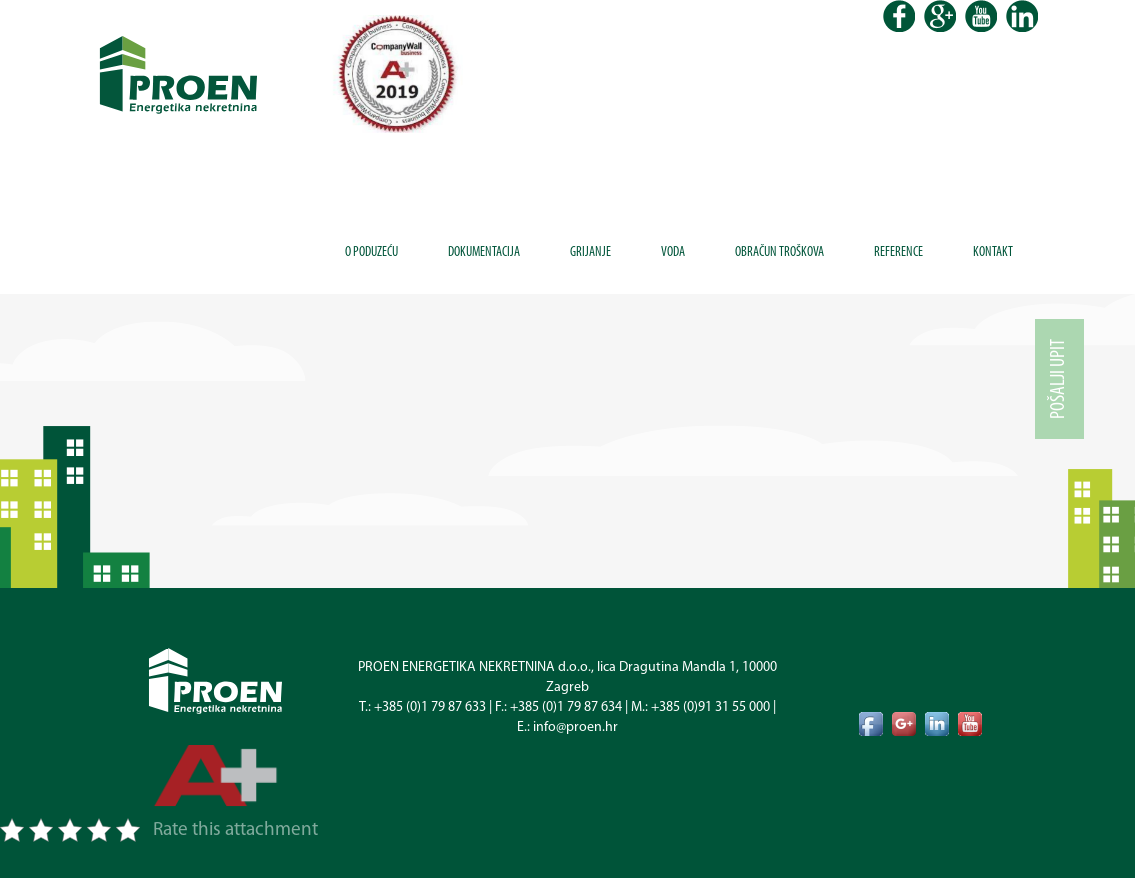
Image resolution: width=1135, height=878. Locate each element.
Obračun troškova (779, 252)
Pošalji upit (1059, 379)
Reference (898, 252)
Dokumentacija (484, 252)
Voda (673, 252)
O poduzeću (371, 252)
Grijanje (590, 252)
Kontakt (993, 252)
